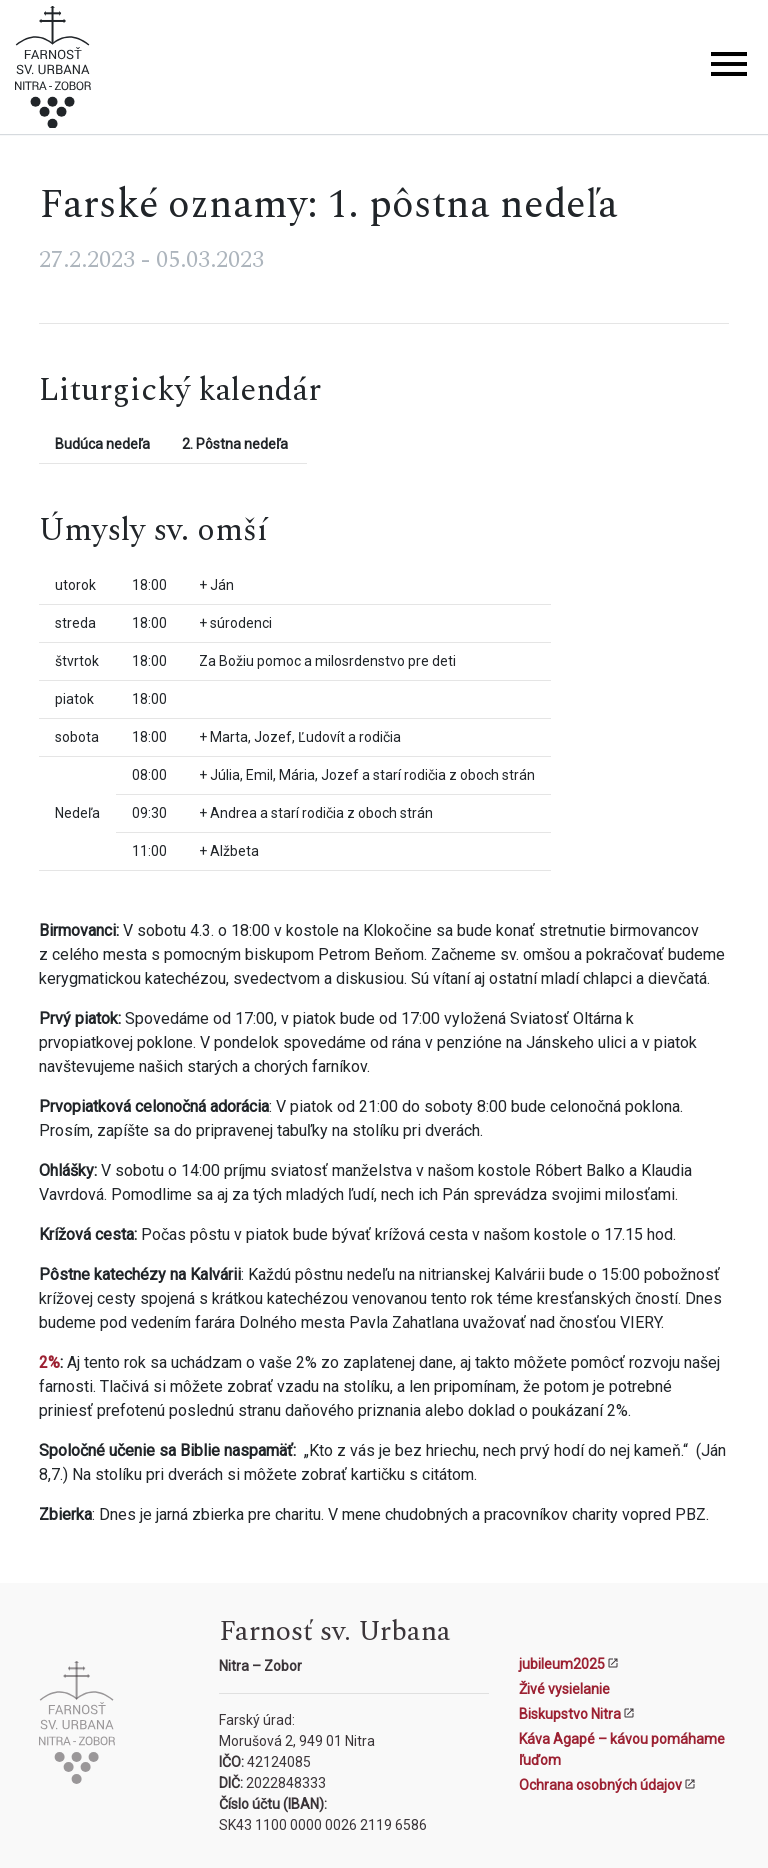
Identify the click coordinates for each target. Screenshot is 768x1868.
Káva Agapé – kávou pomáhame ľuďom (622, 1749)
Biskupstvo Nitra (570, 1714)
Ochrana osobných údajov (600, 1785)
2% (49, 1362)
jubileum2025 (562, 1664)
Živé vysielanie (564, 1689)
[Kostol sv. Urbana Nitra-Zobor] (53, 70)
